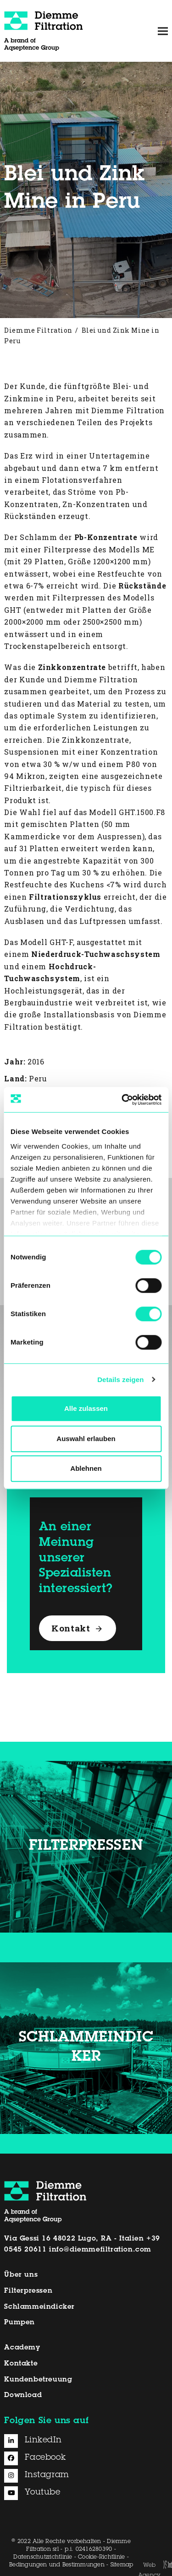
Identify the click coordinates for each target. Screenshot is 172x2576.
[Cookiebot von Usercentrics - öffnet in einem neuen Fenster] (122, 1100)
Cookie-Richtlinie (101, 2557)
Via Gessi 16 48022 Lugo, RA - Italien (74, 2239)
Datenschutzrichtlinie (42, 2557)
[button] (163, 31)
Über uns (21, 2275)
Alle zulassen (86, 1408)
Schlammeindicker (39, 2307)
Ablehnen (85, 1468)
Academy (22, 2347)
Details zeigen (120, 1379)
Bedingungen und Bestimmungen (57, 2565)
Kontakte (21, 2363)
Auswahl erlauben (85, 1438)
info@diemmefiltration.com (100, 2250)
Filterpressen (28, 2291)
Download (23, 2395)
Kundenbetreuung (38, 2379)
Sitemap (122, 2565)
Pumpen (19, 2322)
